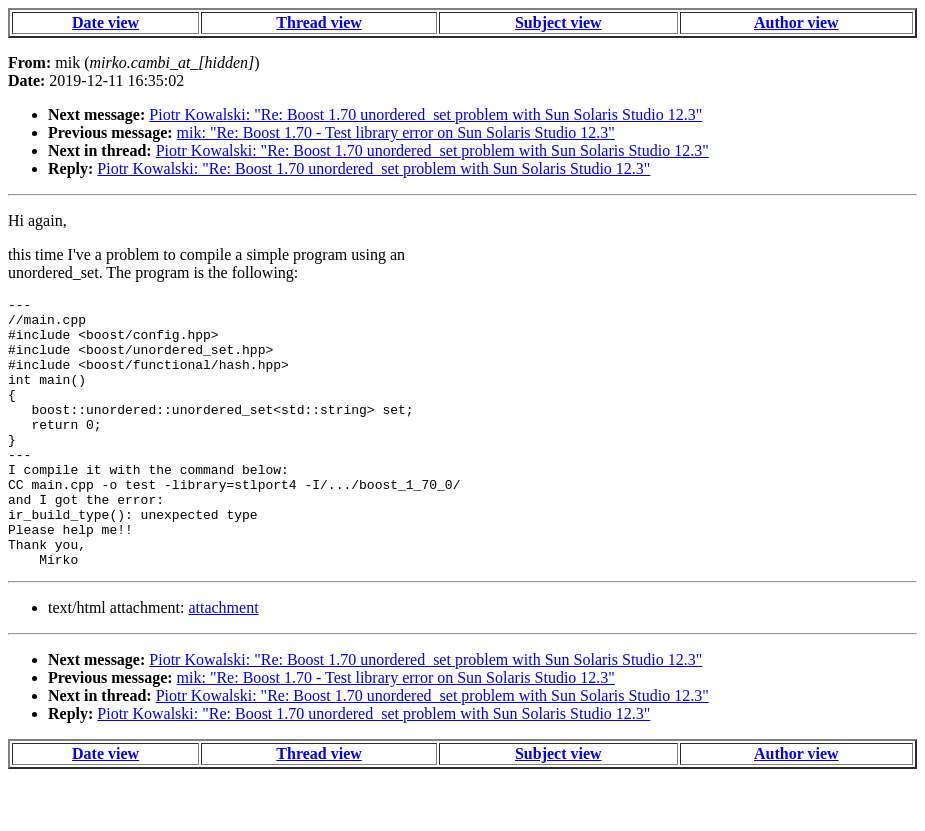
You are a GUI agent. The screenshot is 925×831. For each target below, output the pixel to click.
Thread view (318, 22)
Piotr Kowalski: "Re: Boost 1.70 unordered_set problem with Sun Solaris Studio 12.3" (425, 114)
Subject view (558, 22)
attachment (223, 661)
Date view (105, 22)
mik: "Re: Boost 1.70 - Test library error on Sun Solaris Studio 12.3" (396, 132)
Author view (796, 22)
